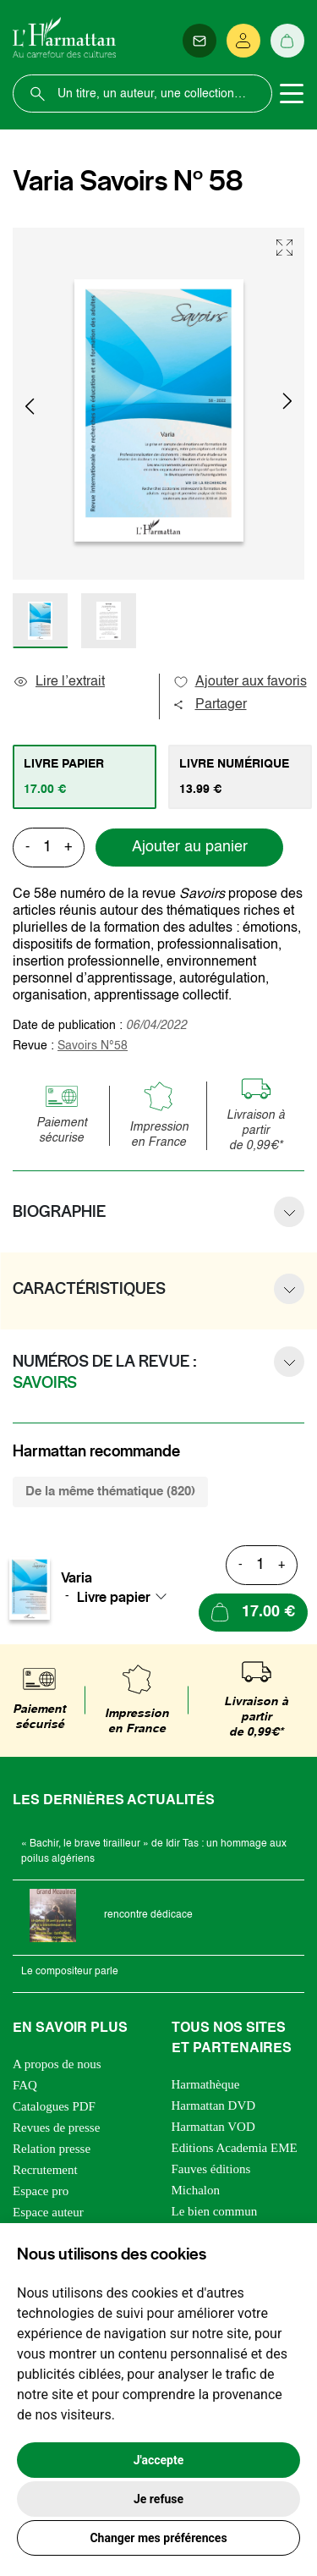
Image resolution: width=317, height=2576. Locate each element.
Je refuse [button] (158, 2499)
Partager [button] (209, 705)
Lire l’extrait (59, 682)
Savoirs (92, 1046)
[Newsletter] (199, 41)
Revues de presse (56, 2127)
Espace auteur (48, 2212)
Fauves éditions (211, 2169)
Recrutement (45, 2170)
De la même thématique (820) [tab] (110, 1491)
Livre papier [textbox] (113, 1597)
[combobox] (127, 1597)
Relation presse (51, 2148)
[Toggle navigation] (291, 94)
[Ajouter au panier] (253, 1612)
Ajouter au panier (190, 847)
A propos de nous (57, 2064)
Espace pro (40, 2191)
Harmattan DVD (214, 2105)
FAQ (25, 2085)
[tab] (84, 777)
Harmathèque (206, 2084)
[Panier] (287, 41)
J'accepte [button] (159, 2460)
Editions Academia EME (235, 2148)
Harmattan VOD (213, 2126)
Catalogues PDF (54, 2106)
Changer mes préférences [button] (158, 2538)
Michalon (196, 2190)
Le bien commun (215, 2211)
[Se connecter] (243, 41)
